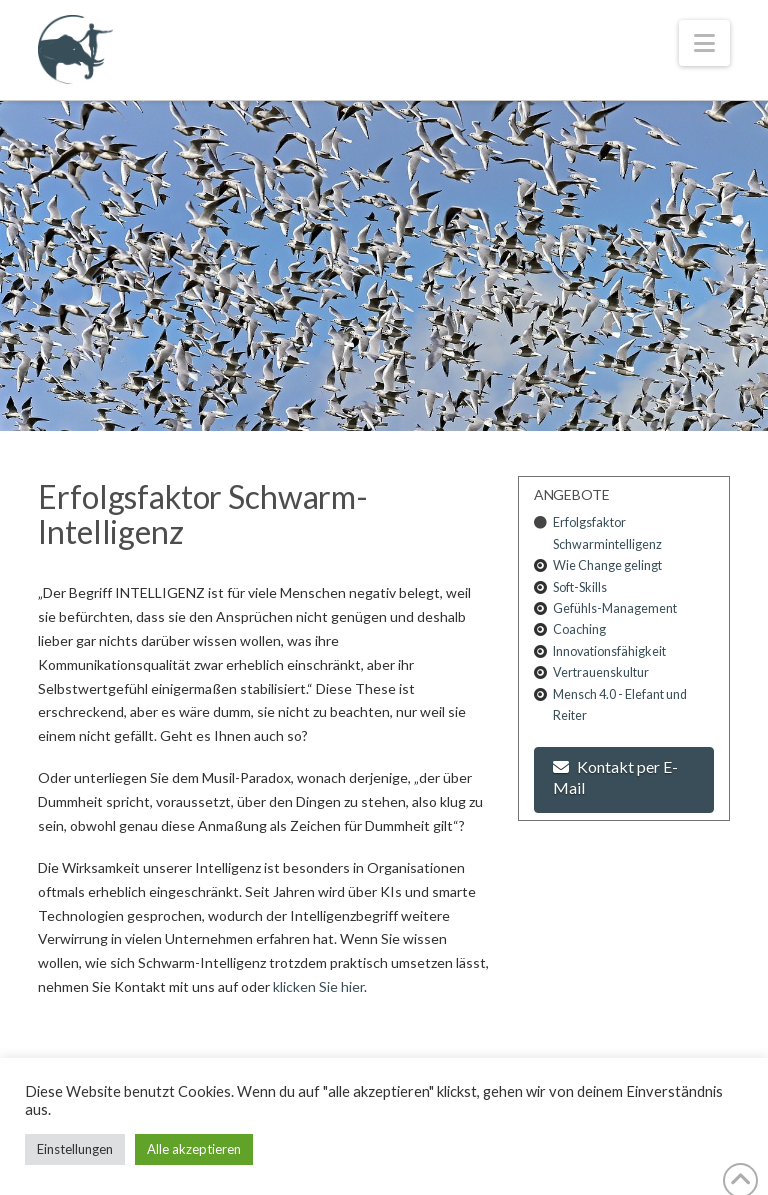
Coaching (579, 629)
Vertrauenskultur (601, 672)
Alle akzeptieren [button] (194, 1149)
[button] (704, 43)
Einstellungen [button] (75, 1149)
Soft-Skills (580, 587)
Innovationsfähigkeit (609, 651)
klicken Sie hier (318, 986)
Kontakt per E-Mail (615, 777)
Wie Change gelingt (607, 565)
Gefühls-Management (615, 608)
